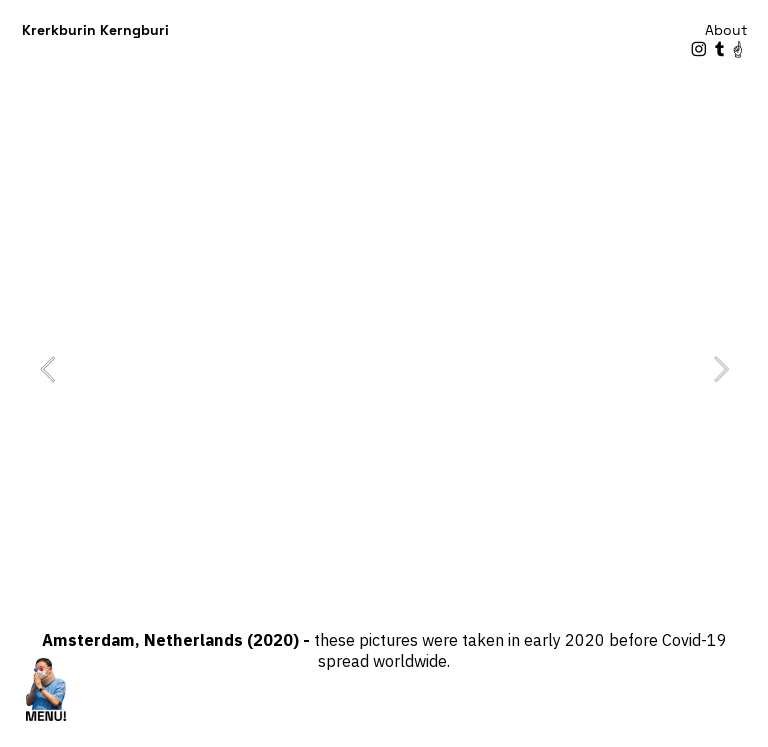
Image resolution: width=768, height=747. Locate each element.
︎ (699, 49)
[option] (384, 369)
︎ (738, 49)
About (726, 30)
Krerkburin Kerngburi (95, 30)
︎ (720, 49)
